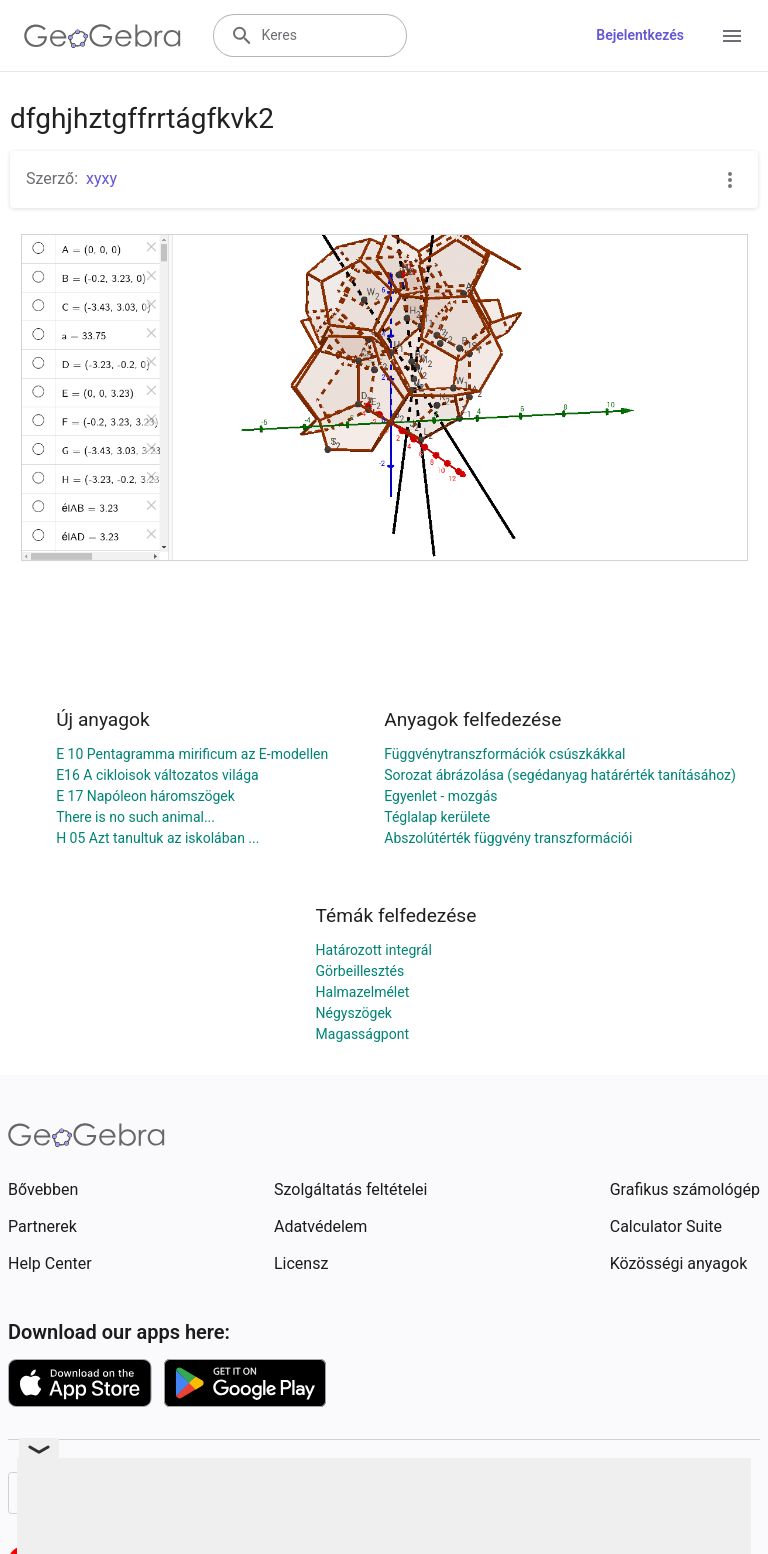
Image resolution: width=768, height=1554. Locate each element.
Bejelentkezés (640, 35)
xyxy (101, 178)
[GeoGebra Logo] (102, 36)
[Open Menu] (732, 36)
